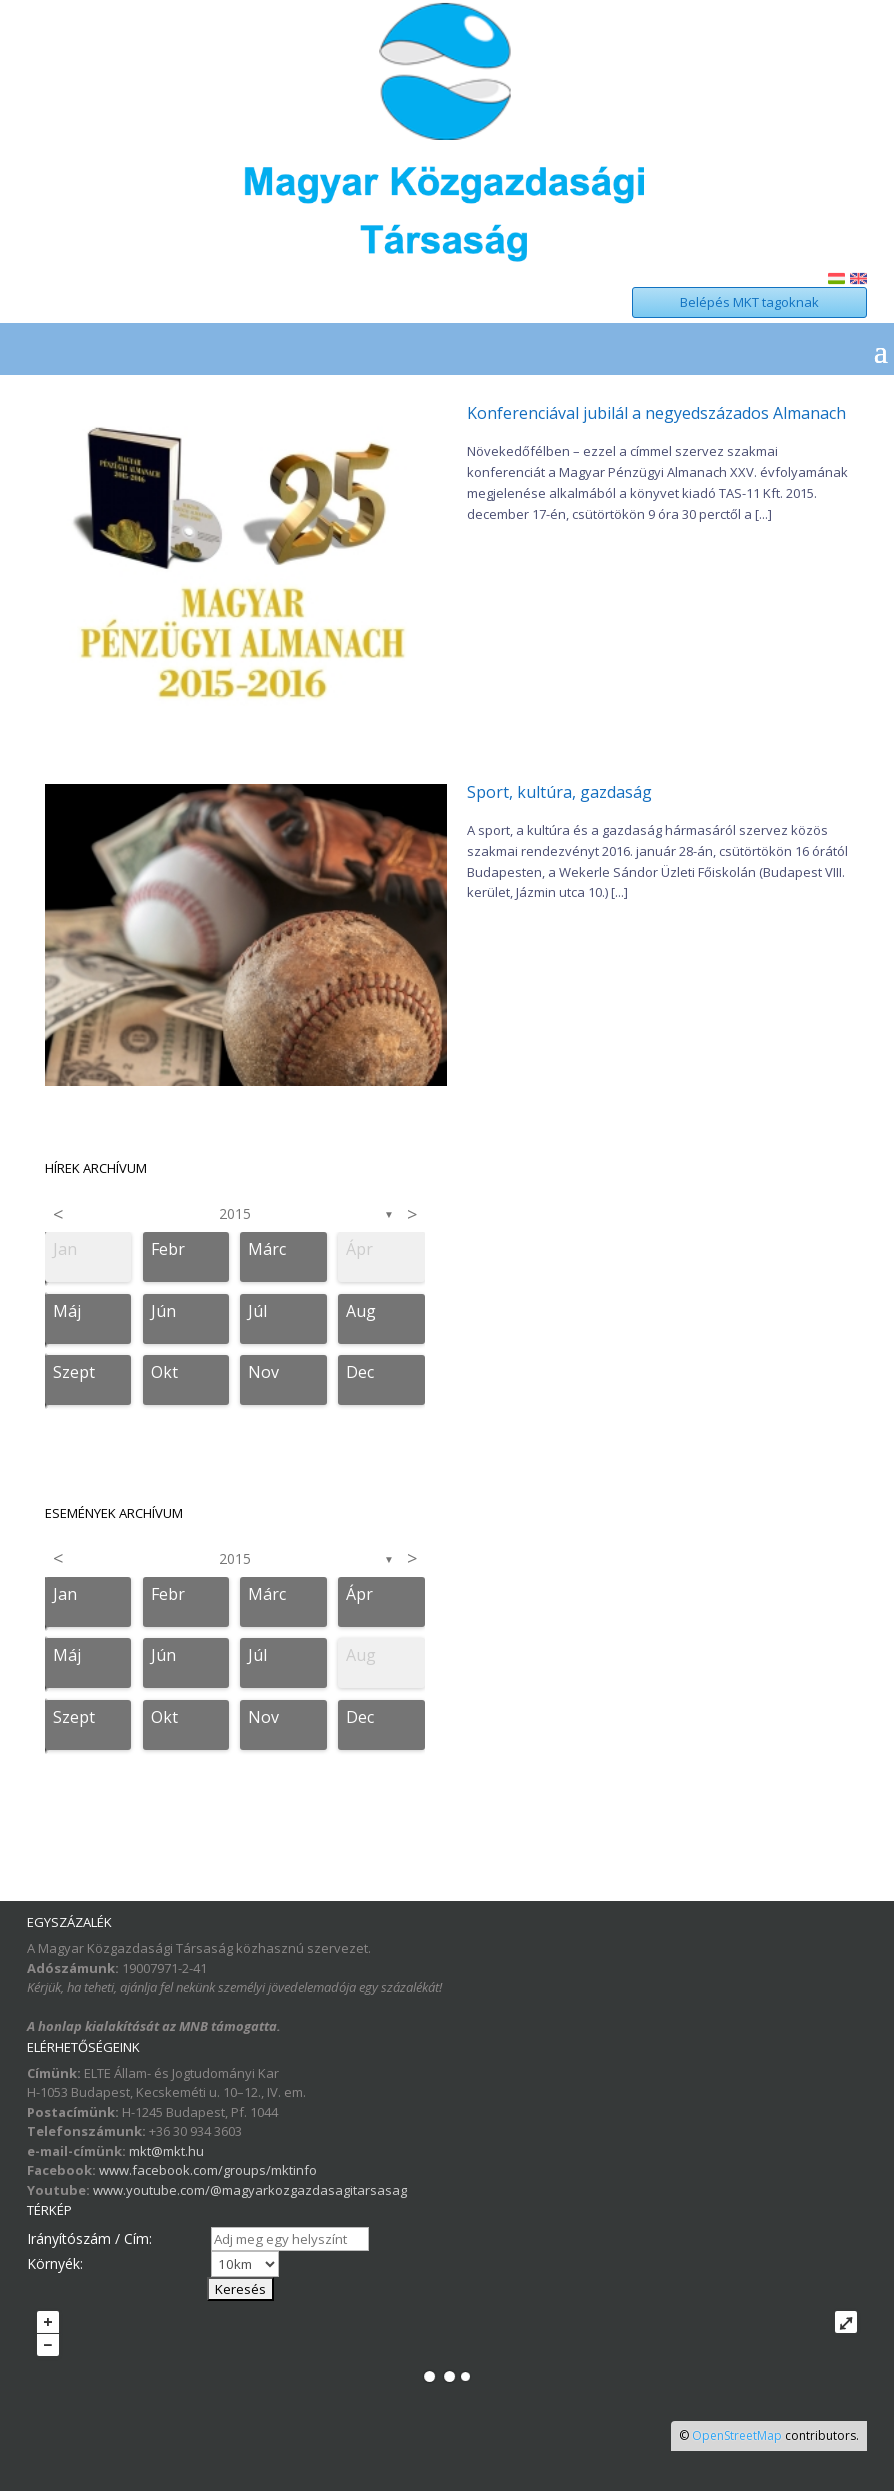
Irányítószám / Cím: (89, 2238)
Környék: (55, 2263)
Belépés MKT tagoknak (749, 302)
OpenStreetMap (737, 2435)
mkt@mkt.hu (166, 2151)
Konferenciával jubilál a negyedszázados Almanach (656, 413)
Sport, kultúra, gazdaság (559, 792)
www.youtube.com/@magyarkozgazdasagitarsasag (250, 2190)
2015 (235, 1213)
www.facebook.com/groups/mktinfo (208, 2170)
